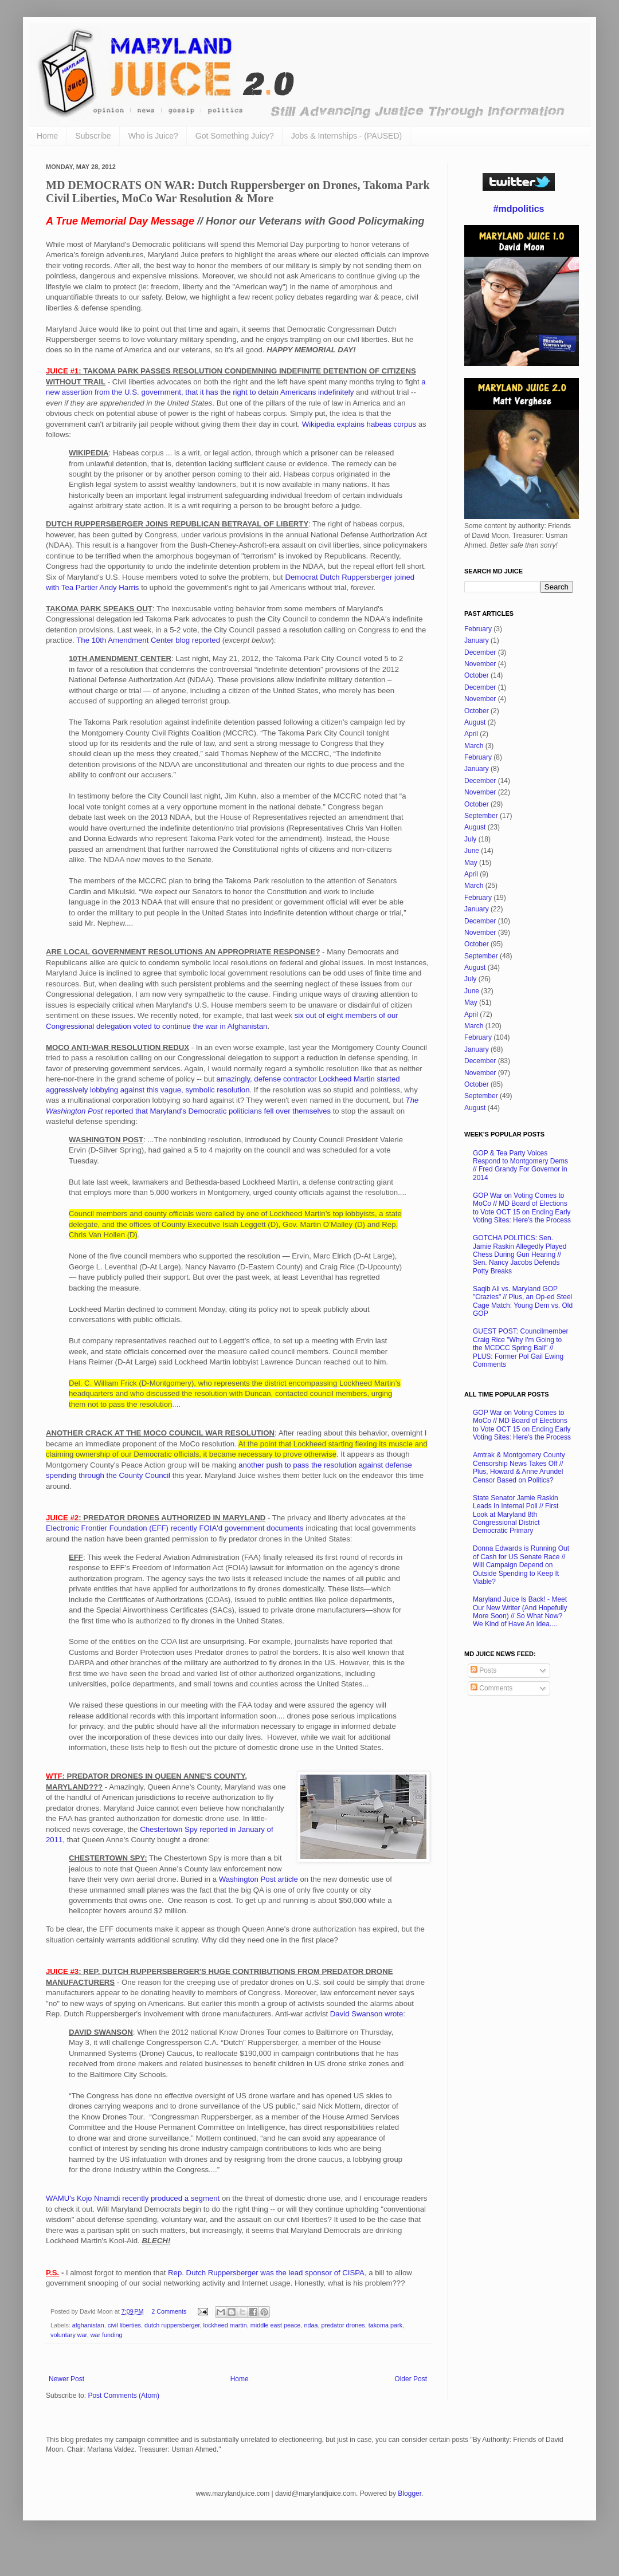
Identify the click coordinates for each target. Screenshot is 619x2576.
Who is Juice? (153, 135)
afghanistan (88, 2325)
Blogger (409, 2494)
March (473, 746)
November (480, 664)
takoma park (385, 2325)
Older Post (410, 2379)
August (474, 722)
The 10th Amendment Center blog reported (148, 640)
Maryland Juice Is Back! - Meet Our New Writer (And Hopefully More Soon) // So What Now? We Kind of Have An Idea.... (520, 1611)
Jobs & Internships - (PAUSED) (346, 135)
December (480, 652)
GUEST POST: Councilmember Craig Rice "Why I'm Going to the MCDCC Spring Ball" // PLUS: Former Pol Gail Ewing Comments (521, 1347)
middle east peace (275, 2325)
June (471, 851)
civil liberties (124, 2325)
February (478, 629)
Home (47, 135)
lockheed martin (225, 2325)
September (481, 816)
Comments (491, 1688)
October (476, 675)
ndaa (311, 2325)
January (476, 640)
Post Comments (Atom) (123, 2396)
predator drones (343, 2325)
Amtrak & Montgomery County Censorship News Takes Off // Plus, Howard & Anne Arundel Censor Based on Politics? (519, 1467)
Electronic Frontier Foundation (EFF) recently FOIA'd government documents (175, 1528)
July (470, 839)
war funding (107, 2334)
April (471, 734)
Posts (483, 1670)
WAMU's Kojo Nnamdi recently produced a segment (133, 2198)
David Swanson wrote (366, 2013)
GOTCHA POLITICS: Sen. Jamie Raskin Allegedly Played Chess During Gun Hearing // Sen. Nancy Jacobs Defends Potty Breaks (519, 1254)
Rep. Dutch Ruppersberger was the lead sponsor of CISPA (266, 2272)
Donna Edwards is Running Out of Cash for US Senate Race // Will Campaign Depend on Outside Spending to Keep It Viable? (521, 1565)
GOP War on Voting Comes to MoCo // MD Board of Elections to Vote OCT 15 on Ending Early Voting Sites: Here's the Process (522, 1207)
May (470, 863)
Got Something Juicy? (234, 135)
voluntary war (68, 2334)
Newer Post (66, 2379)
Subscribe (93, 135)
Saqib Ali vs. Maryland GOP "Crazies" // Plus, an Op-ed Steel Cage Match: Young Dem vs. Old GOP (523, 1301)
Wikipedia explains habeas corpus (359, 424)
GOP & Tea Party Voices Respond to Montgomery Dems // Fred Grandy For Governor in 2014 (520, 1165)
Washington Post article (258, 1879)
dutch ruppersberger (172, 2325)
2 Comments (168, 2311)
